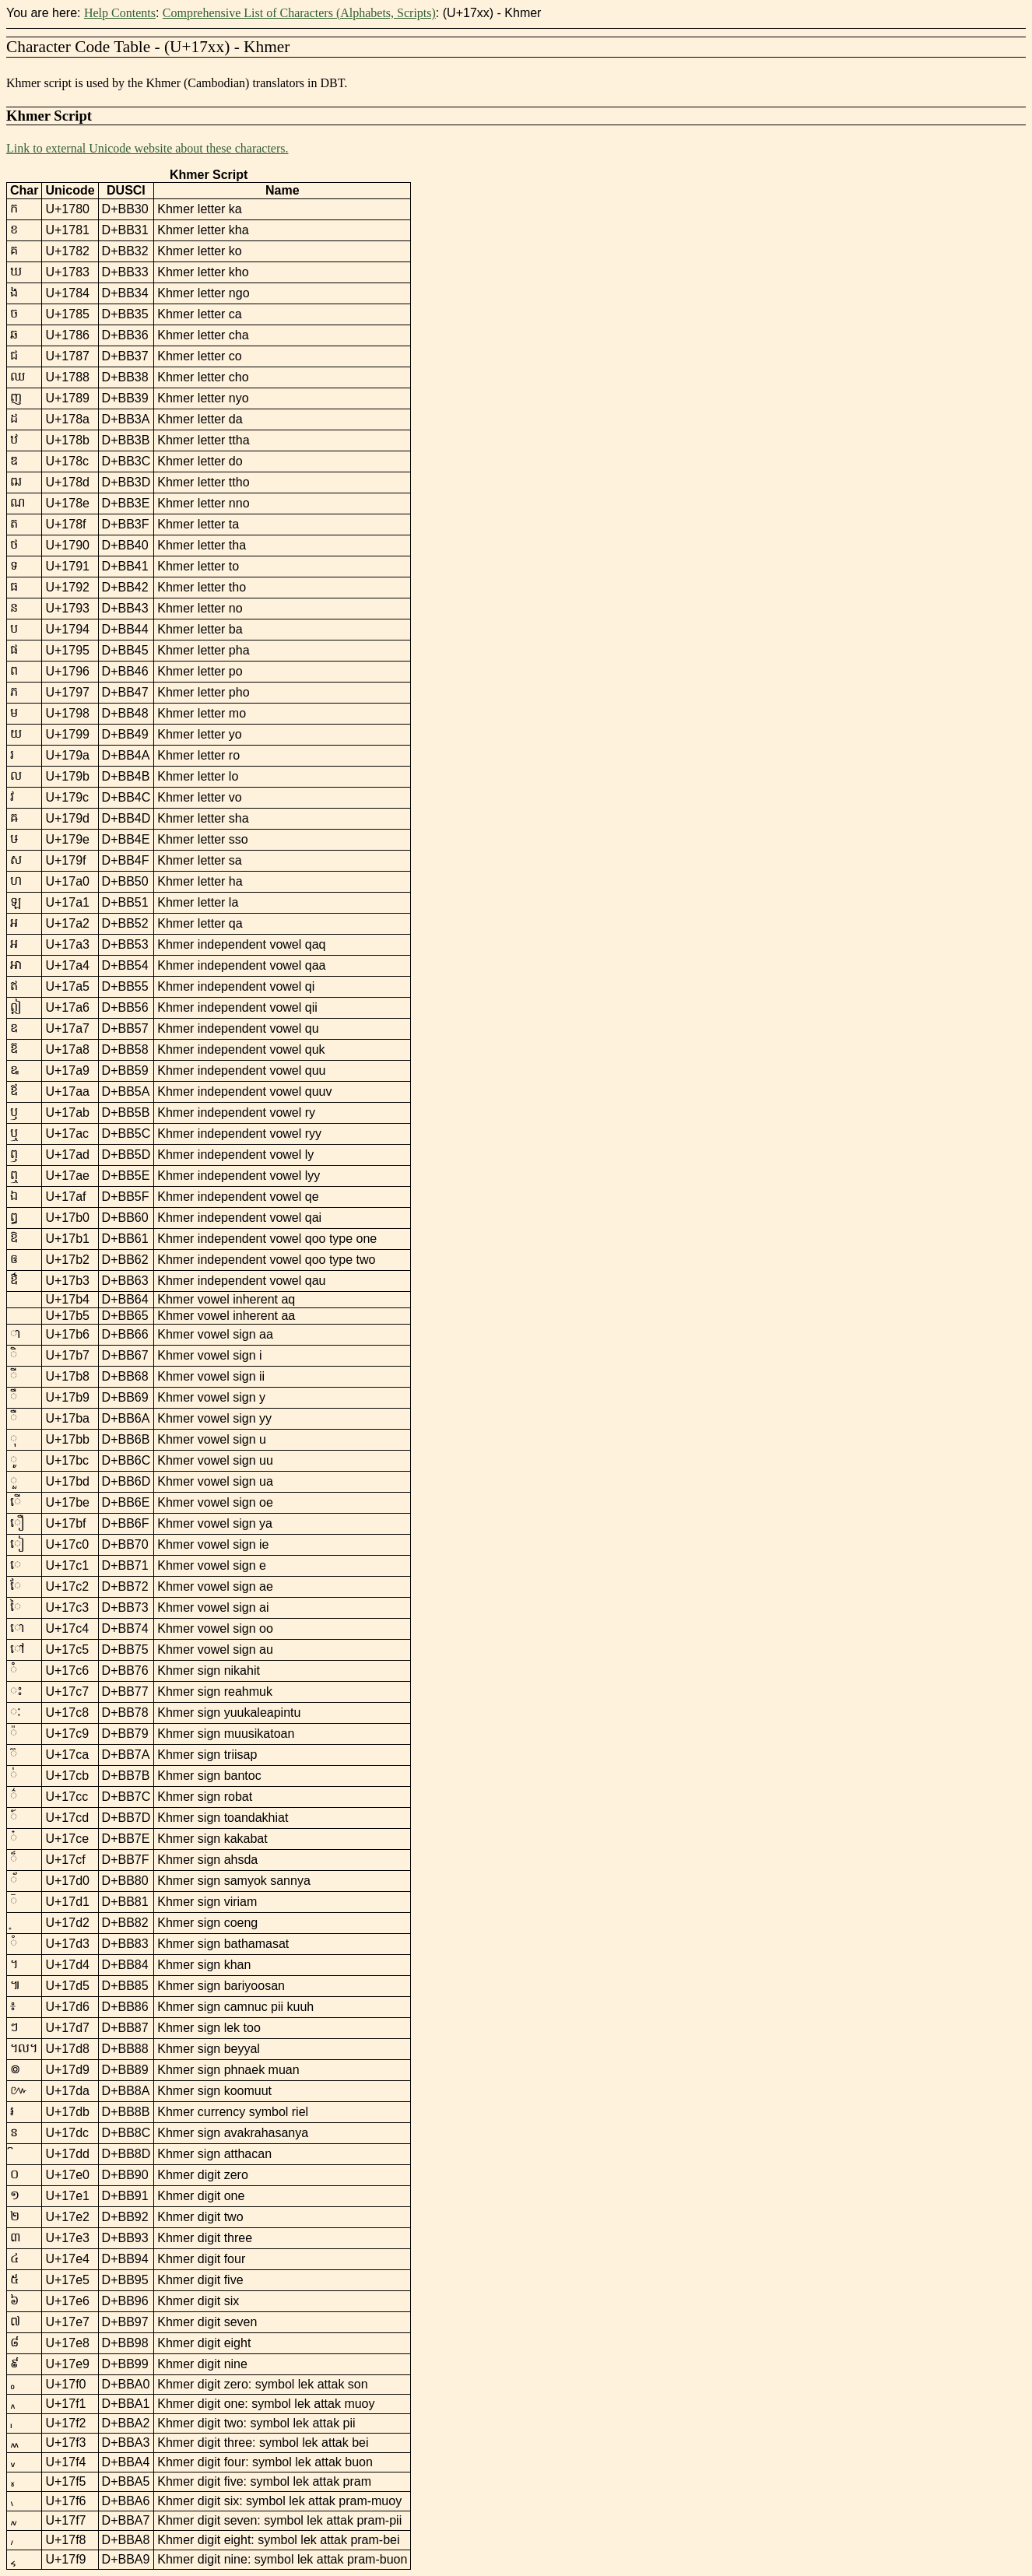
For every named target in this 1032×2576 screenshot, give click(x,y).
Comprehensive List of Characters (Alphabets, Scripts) (299, 12)
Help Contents (120, 12)
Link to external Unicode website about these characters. (147, 148)
